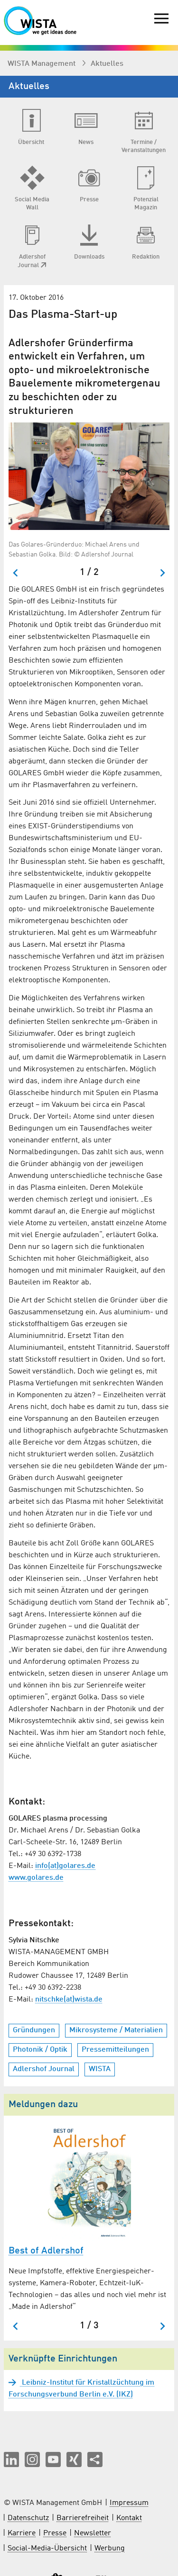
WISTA (100, 2069)
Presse (54, 2533)
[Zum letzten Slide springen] (16, 572)
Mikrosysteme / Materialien (116, 2030)
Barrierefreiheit (82, 2518)
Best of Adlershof (46, 2251)
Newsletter (92, 2533)
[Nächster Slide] (162, 572)
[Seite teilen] (94, 2459)
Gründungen (34, 2030)
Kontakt (129, 2518)
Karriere (22, 2533)
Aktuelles (107, 64)
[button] (11, 2459)
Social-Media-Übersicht (47, 2548)
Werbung (109, 2548)
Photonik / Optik (40, 2050)
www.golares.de (36, 1878)
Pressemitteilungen (115, 2050)
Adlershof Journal (44, 2069)
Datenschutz (28, 2518)
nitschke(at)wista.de (69, 1999)
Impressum (129, 2503)
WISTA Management (42, 64)
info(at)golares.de (65, 1866)
